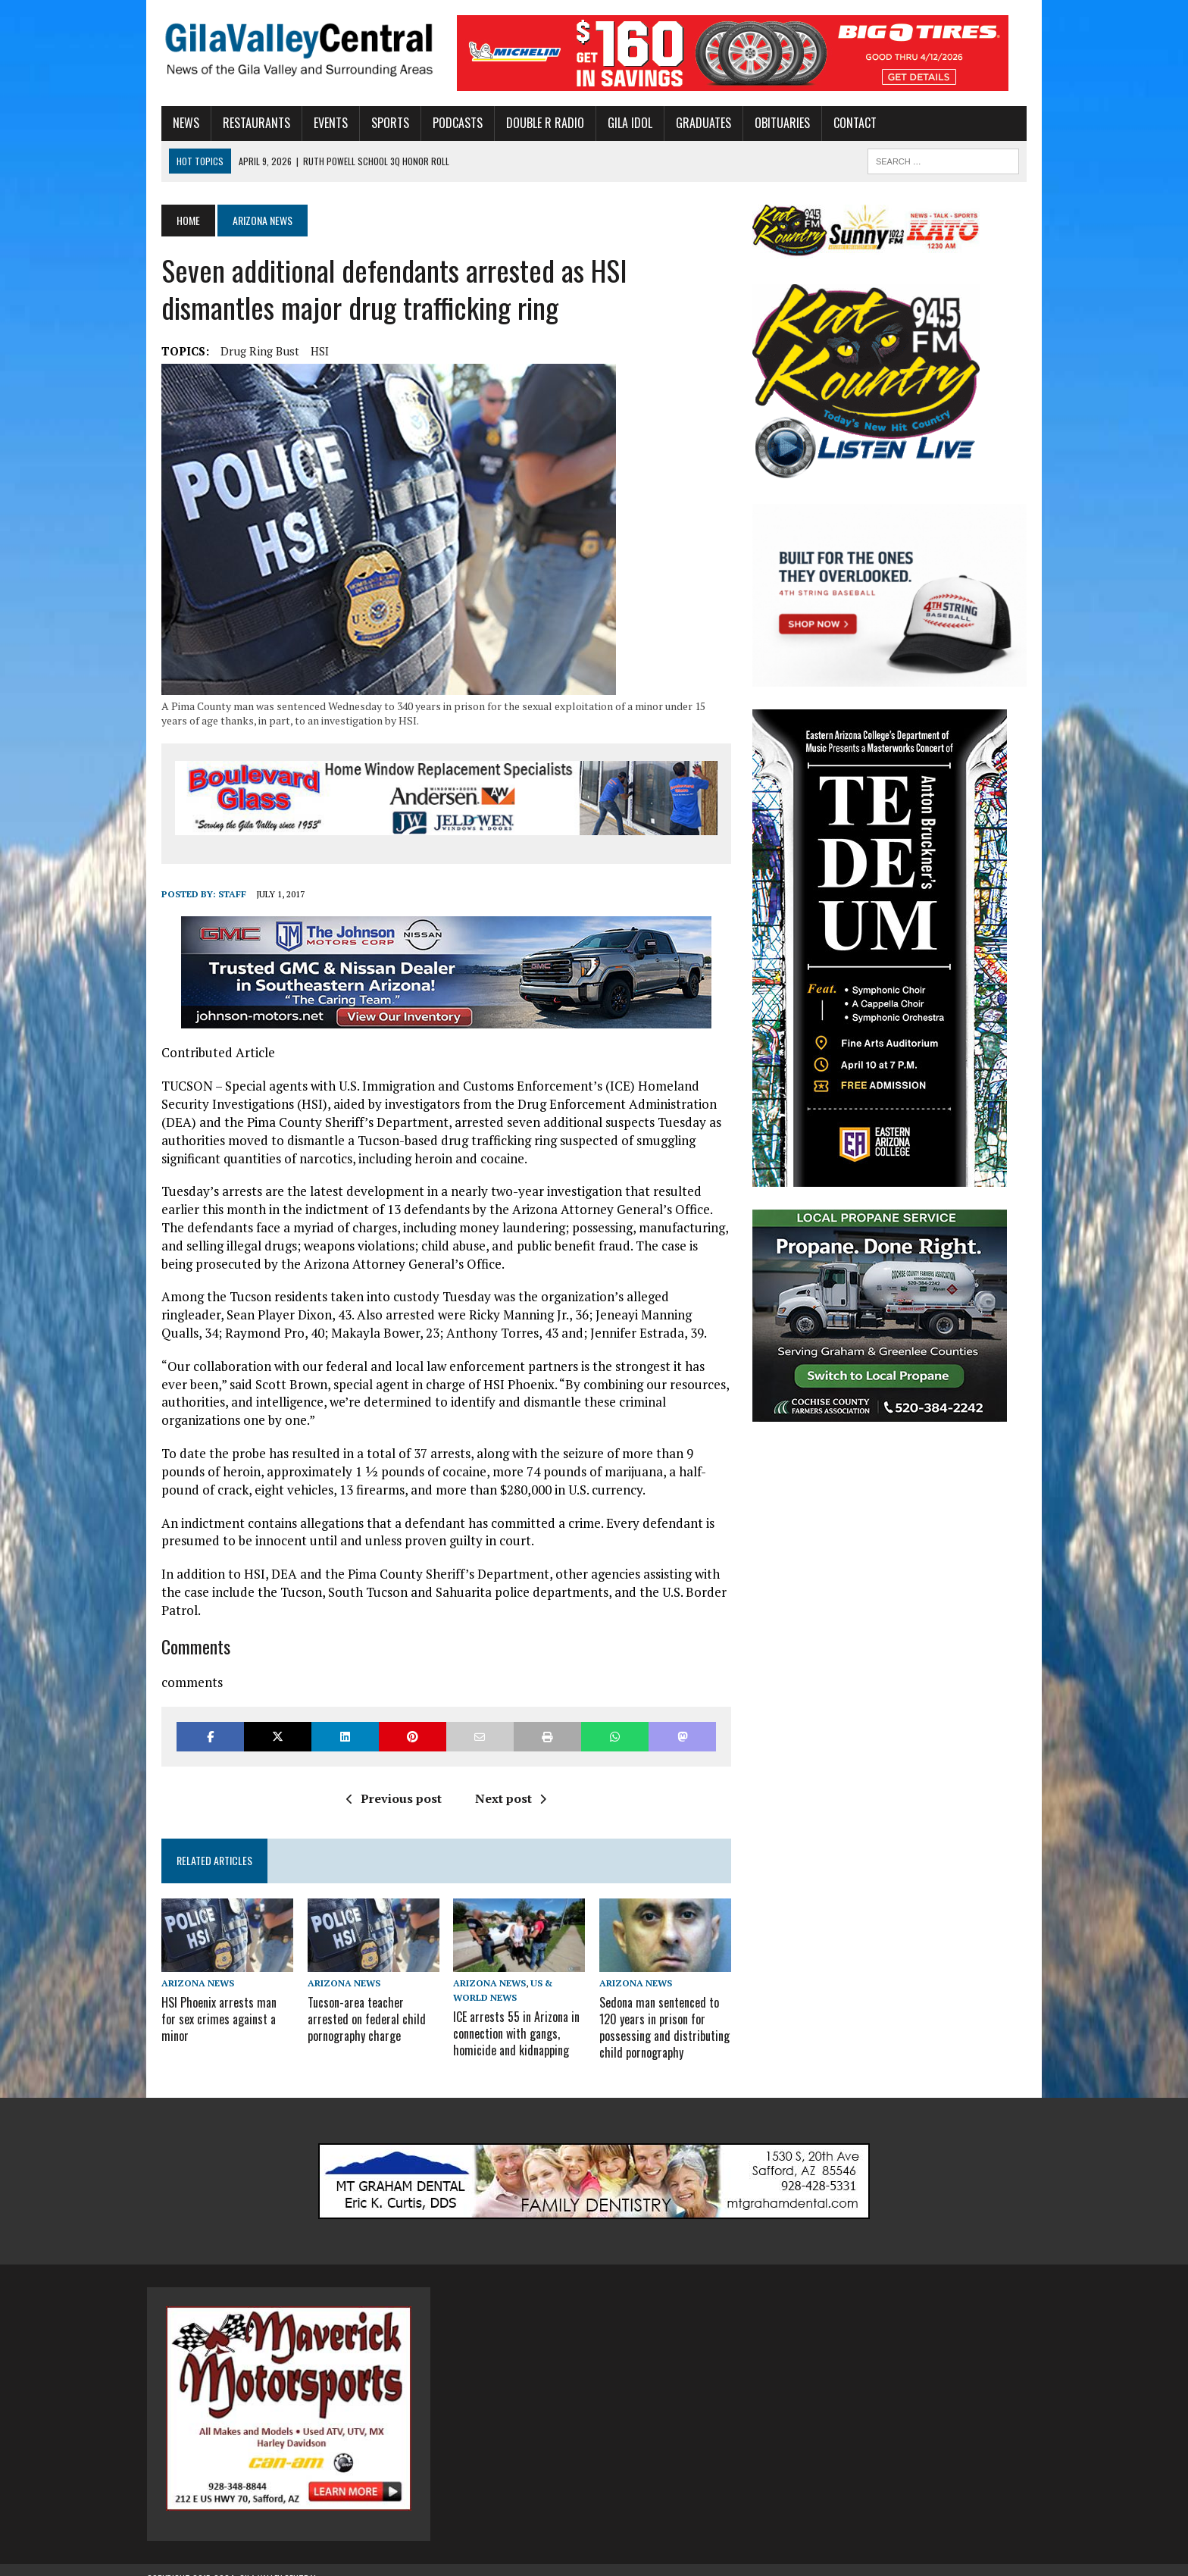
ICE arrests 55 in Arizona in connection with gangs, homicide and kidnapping (512, 2018)
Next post (505, 1781)
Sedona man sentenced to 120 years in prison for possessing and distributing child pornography (664, 2010)
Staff (218, 895)
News (171, 123)
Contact (840, 123)
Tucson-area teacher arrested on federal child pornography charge (357, 2003)
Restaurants (242, 123)
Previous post (388, 1781)
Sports (376, 123)
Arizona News (183, 1968)
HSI (305, 350)
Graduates (689, 123)
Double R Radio (531, 123)
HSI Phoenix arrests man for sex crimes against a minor (213, 1995)
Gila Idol (615, 123)
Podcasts (443, 123)
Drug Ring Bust (245, 350)
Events (316, 123)
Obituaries (768, 123)
